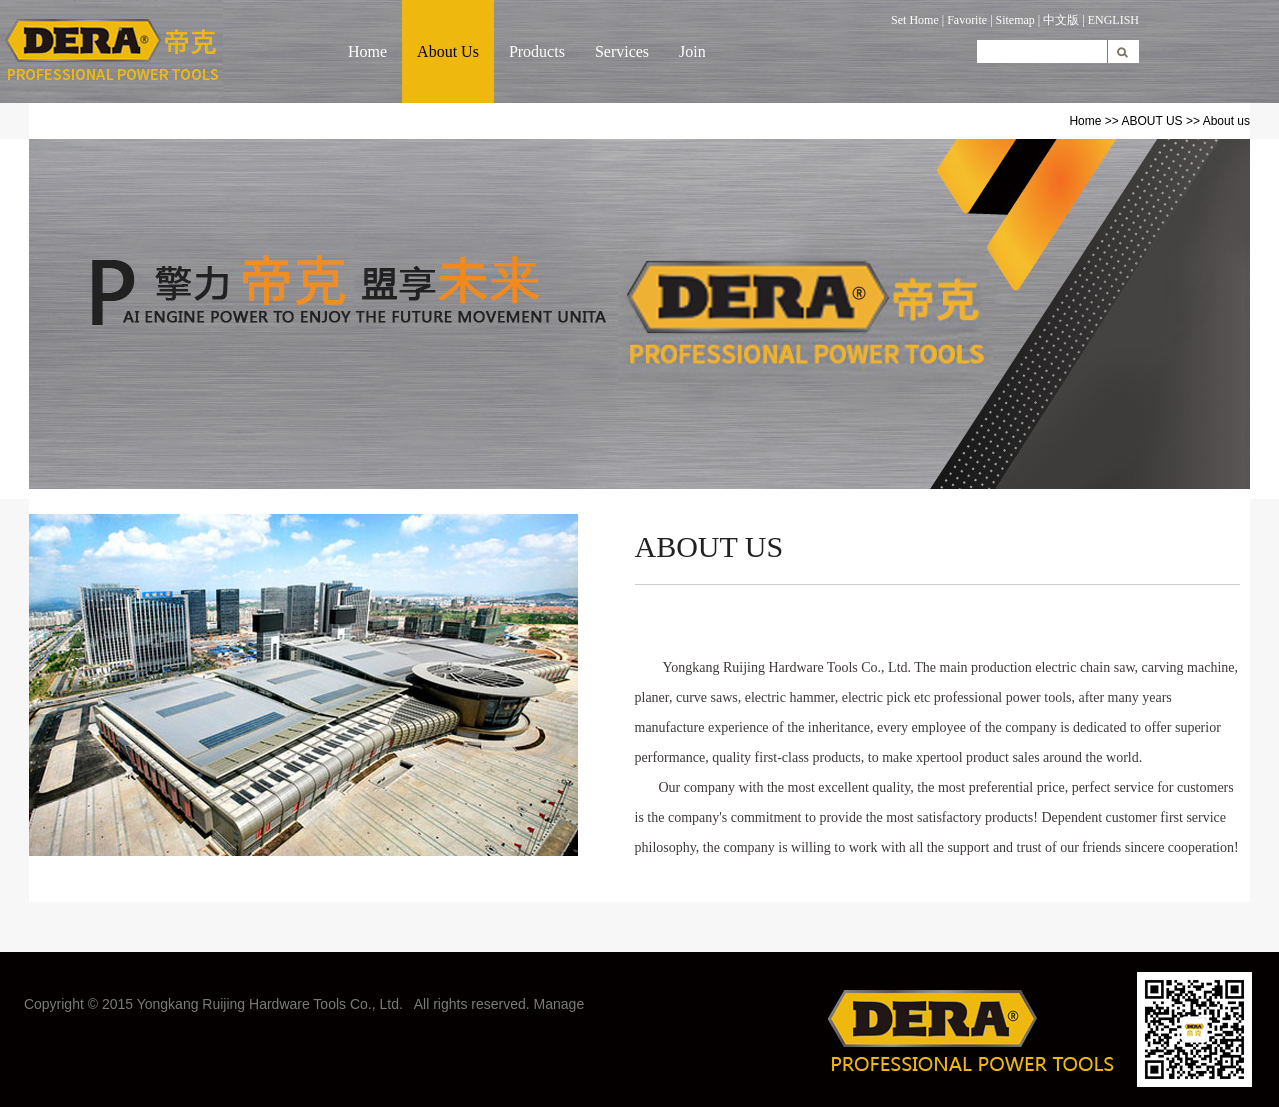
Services (622, 51)
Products (537, 51)
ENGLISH (1113, 20)
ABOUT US (1151, 121)
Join (692, 51)
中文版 (1061, 20)
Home (367, 51)
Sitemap (1015, 20)
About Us (448, 51)
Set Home (915, 20)
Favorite (967, 20)
